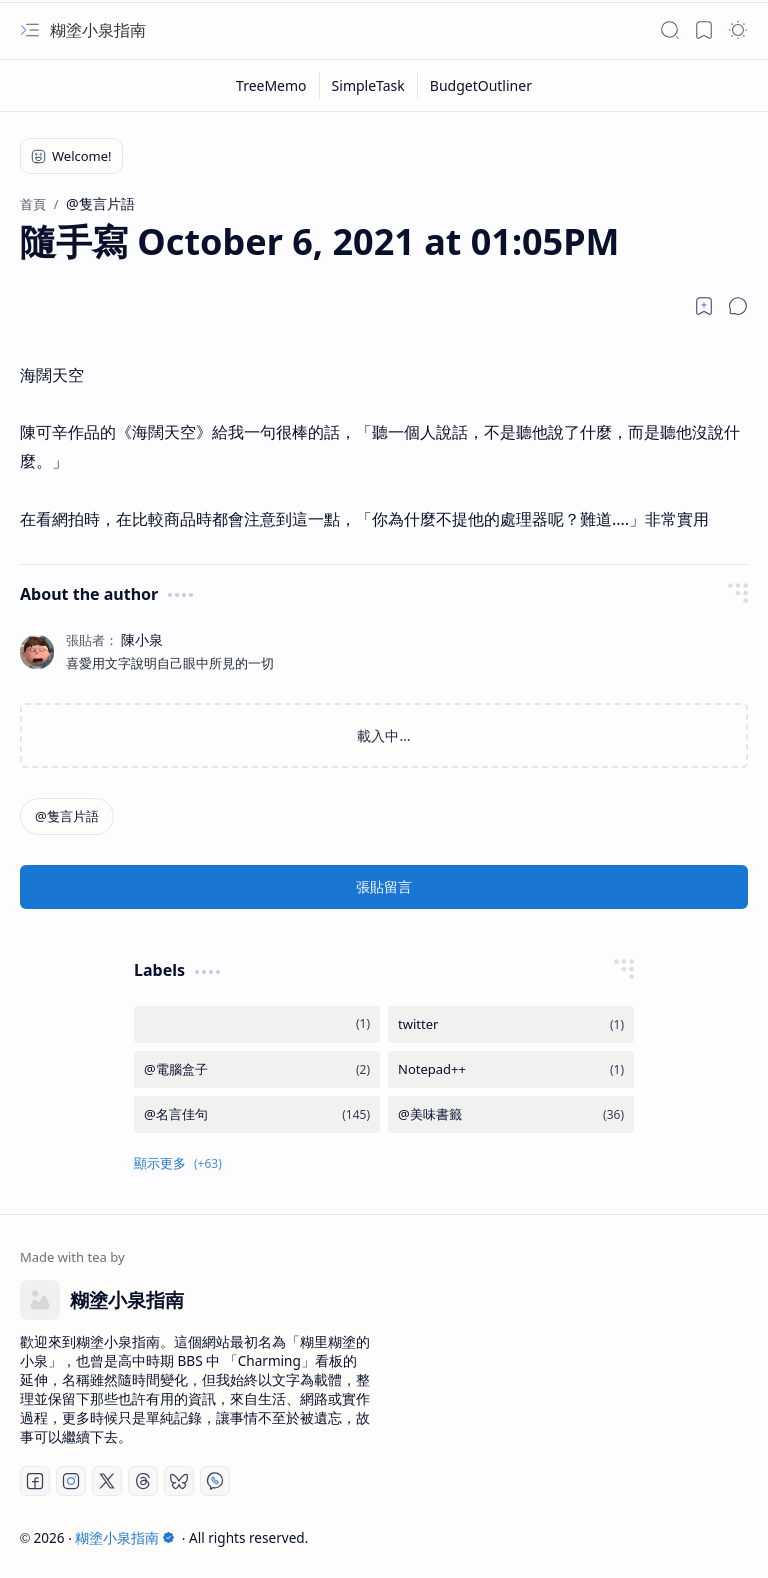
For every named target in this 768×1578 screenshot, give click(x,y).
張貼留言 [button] (384, 886)
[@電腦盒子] (257, 1069)
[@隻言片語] (67, 816)
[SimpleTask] (369, 85)
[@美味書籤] (511, 1114)
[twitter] (511, 1024)
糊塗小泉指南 (98, 30)
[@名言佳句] (257, 1114)
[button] (30, 30)
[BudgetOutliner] (481, 85)
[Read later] (704, 306)
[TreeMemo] (272, 85)
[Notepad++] (511, 1069)
